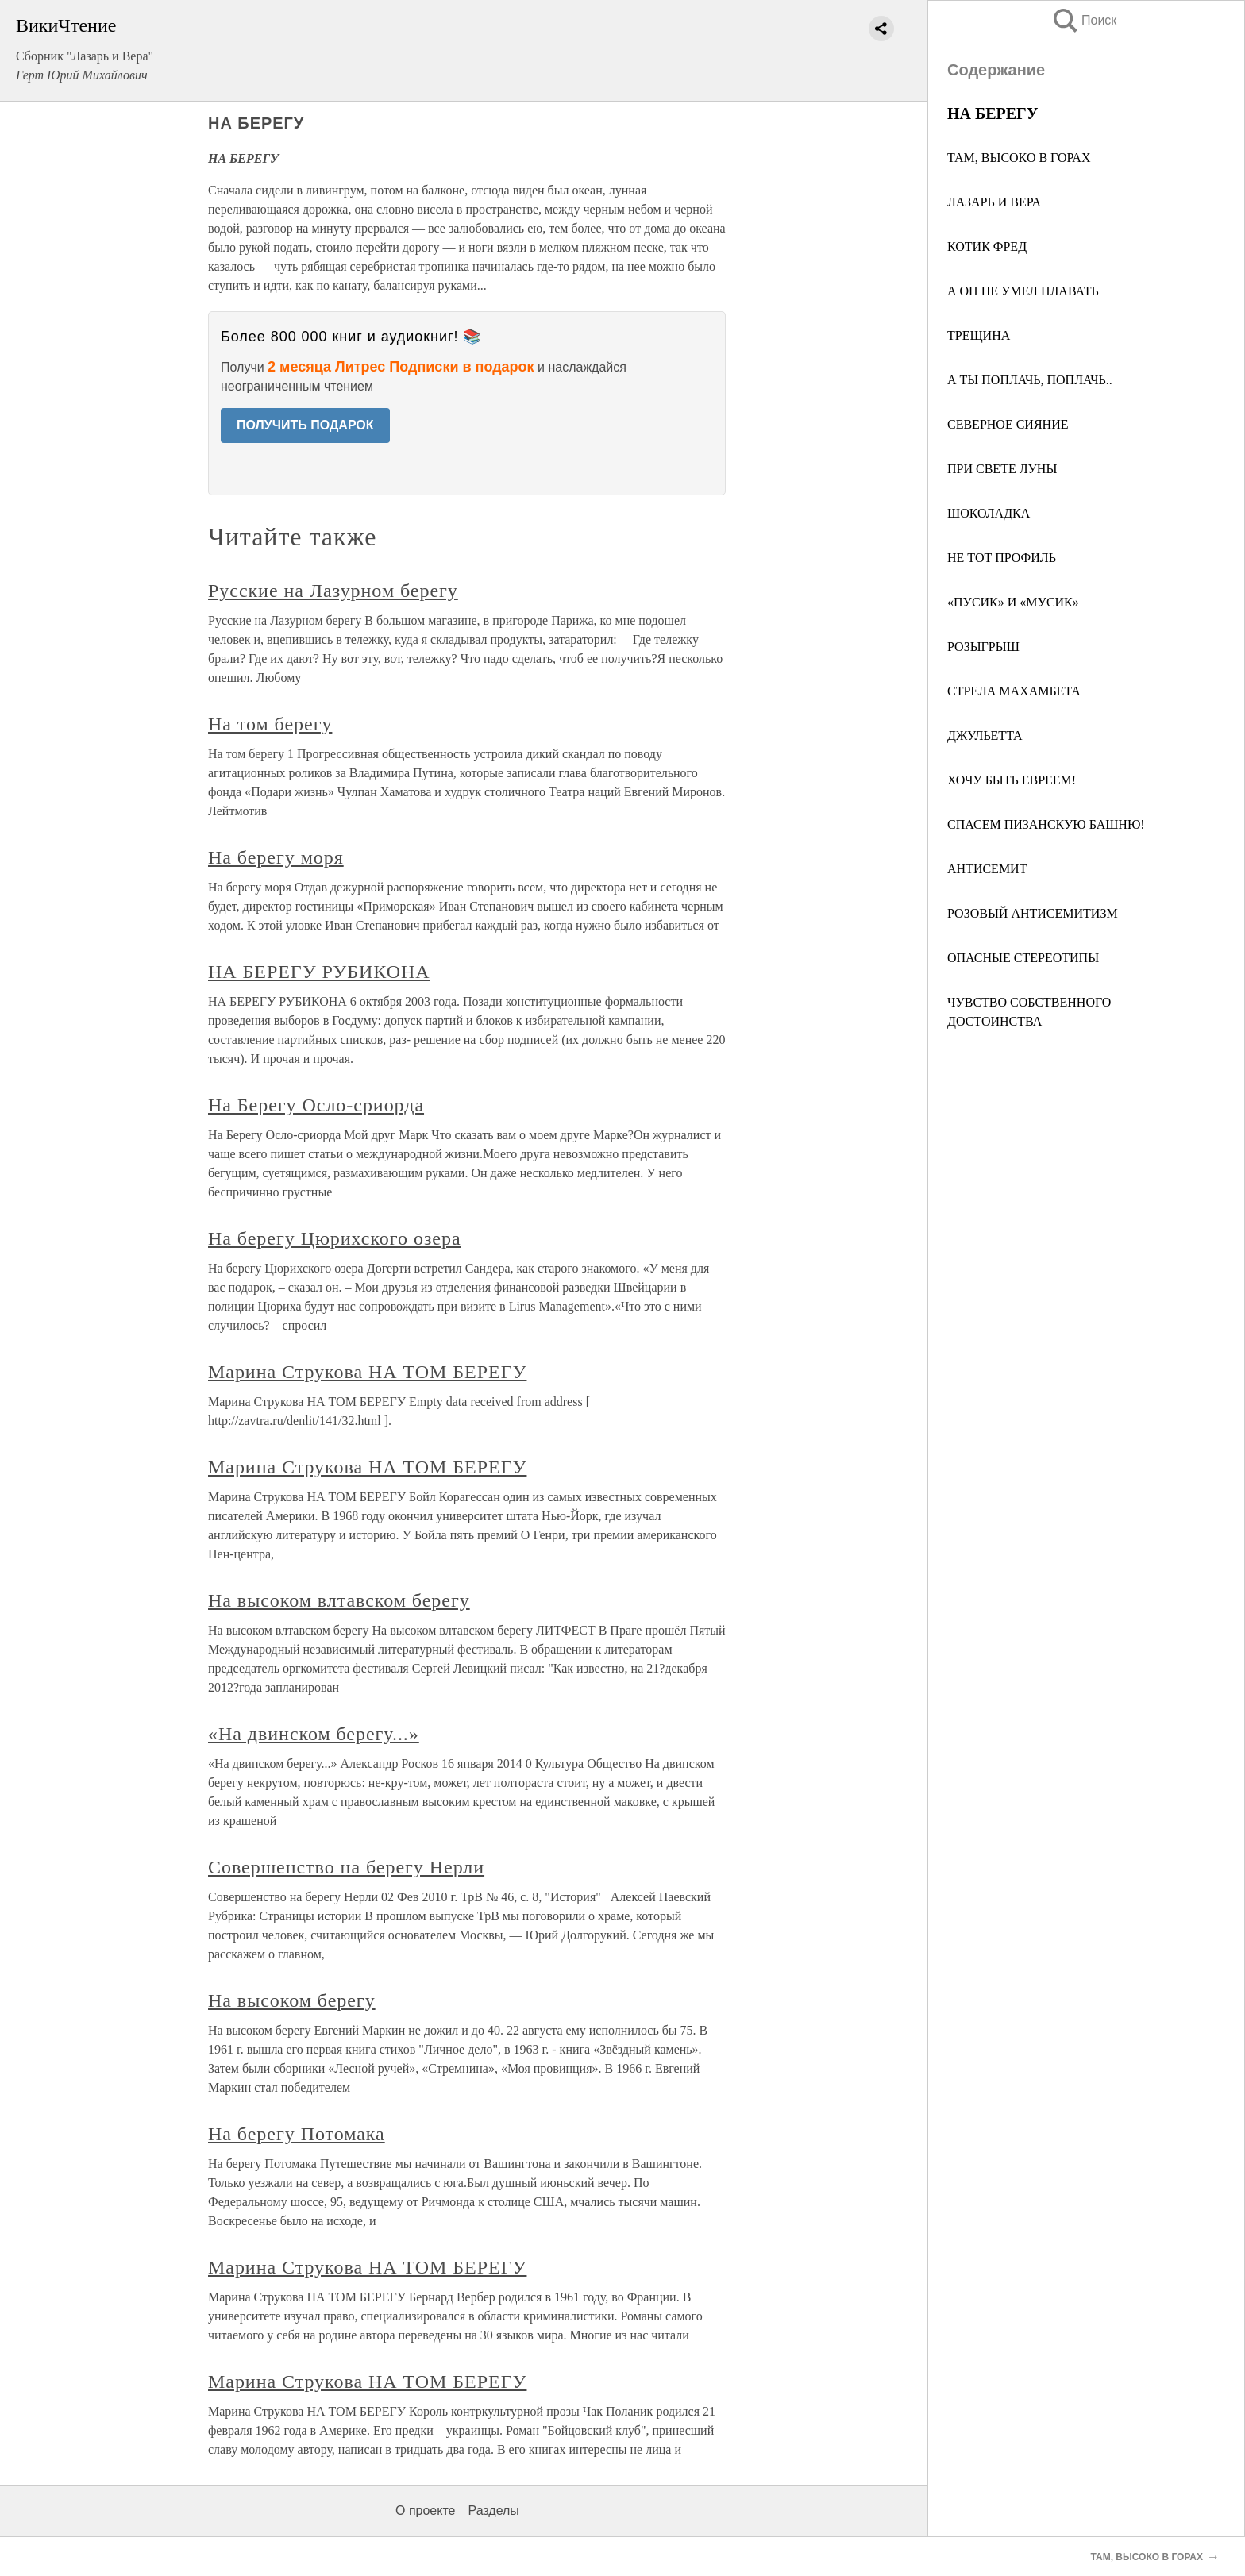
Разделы (493, 2510)
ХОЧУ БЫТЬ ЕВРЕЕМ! (1011, 780)
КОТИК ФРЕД (987, 246)
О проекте (425, 2510)
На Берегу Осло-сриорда (316, 1105)
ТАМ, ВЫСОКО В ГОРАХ (1018, 157)
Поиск (1083, 20)
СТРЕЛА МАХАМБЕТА (1014, 691)
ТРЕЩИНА (978, 335)
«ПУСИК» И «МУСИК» (1013, 602)
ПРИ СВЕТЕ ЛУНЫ (1002, 469)
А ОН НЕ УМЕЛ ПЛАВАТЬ (1023, 291)
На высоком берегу (292, 2000)
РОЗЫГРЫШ (983, 646)
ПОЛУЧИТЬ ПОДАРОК (305, 425)
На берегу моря (276, 857)
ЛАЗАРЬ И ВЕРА (994, 202)
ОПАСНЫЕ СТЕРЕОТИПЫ (1023, 958)
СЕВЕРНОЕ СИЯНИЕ (1007, 424)
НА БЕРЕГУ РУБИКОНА (319, 971)
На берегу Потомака (296, 2134)
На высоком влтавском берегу (339, 1600)
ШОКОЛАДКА (988, 513)
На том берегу (270, 724)
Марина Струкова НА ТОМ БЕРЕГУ (367, 1371)
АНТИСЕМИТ (987, 869)
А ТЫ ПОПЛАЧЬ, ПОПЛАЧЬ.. (1029, 380)
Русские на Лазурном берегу (333, 590)
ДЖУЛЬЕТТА (985, 735)
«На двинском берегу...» (313, 1733)
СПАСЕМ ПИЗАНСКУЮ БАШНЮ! (1046, 824)
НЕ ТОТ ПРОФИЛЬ (1001, 557)
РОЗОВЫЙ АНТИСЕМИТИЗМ (1032, 913)
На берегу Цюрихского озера (334, 1238)
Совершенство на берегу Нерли (346, 1867)
